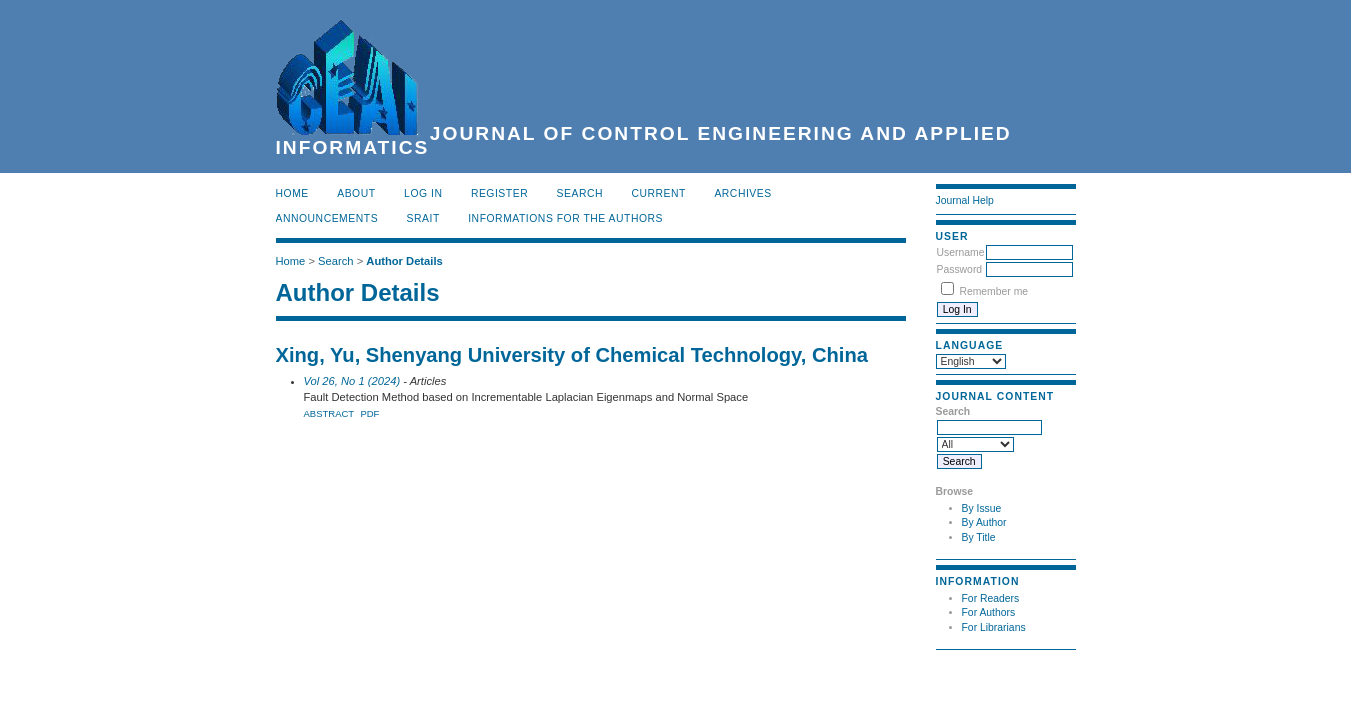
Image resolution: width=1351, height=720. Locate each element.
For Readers (991, 598)
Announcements (327, 218)
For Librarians (994, 627)
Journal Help (965, 200)
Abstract (329, 413)
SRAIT (423, 218)
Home (292, 193)
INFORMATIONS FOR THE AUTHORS (565, 218)
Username (961, 252)
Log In (423, 193)
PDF (369, 413)
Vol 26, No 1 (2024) (352, 381)
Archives (742, 193)
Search (580, 193)
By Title (979, 537)
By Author (984, 522)
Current (659, 193)
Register (499, 193)
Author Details (404, 261)
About (356, 193)
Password (960, 269)
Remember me (993, 291)
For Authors (989, 612)
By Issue (982, 508)
